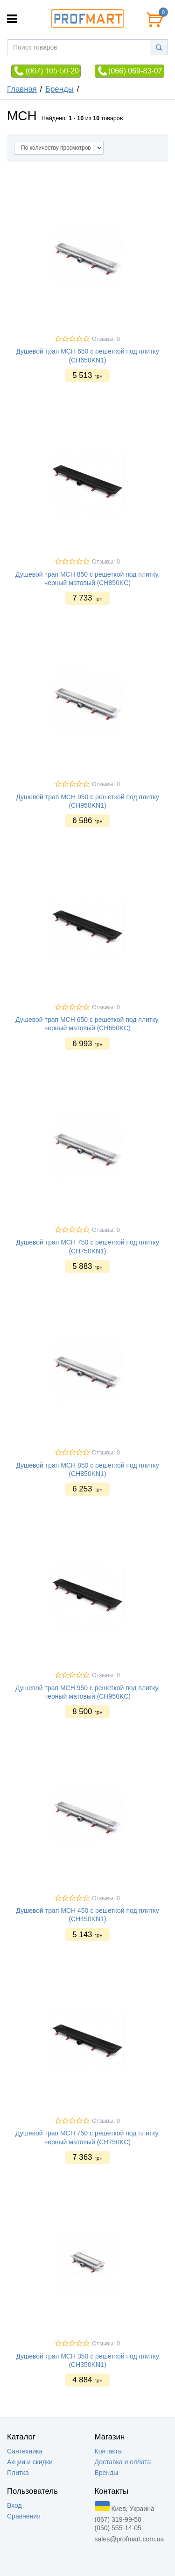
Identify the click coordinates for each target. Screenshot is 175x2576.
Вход (14, 2505)
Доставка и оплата (123, 2462)
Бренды (59, 89)
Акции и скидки (30, 2462)
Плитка (18, 2472)
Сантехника (24, 2451)
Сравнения (24, 2516)
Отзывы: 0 (106, 339)
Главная (22, 89)
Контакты (109, 2451)
